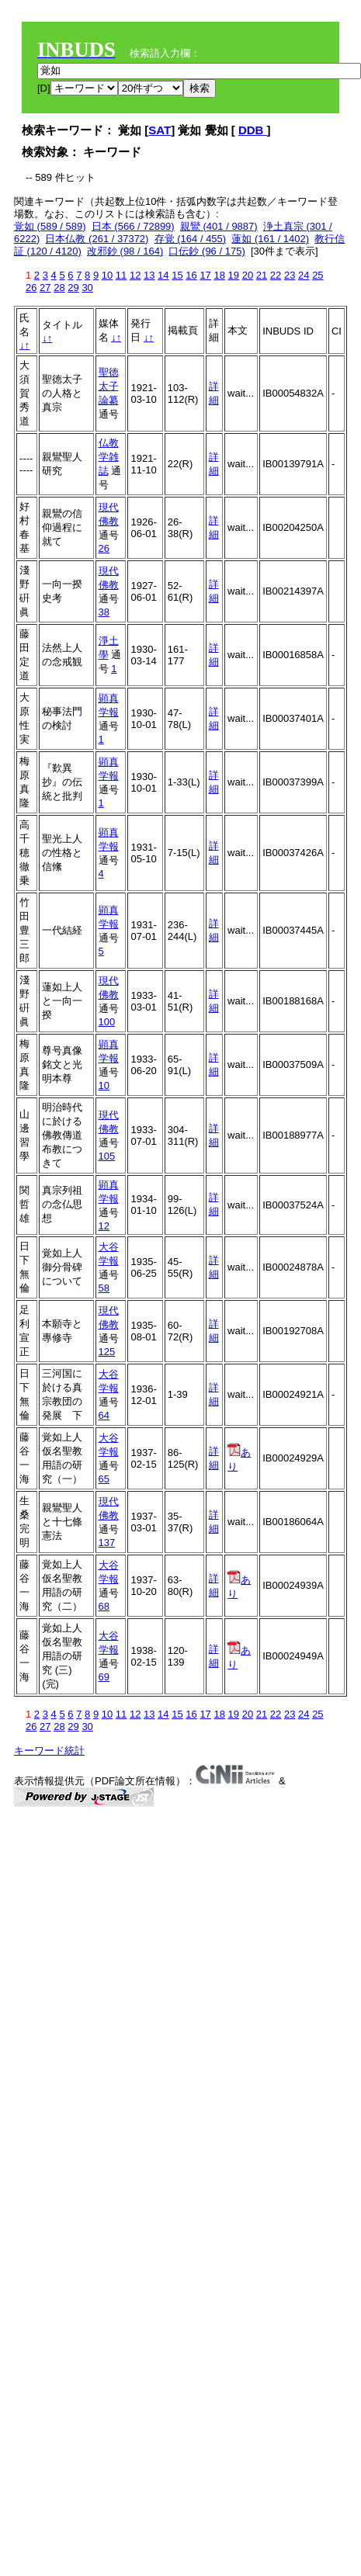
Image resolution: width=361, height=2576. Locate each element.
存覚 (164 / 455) (190, 238)
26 (31, 287)
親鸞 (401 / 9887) (219, 226)
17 (205, 275)
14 (163, 275)
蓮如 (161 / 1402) (270, 238)
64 (104, 1415)
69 (104, 1677)
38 (104, 612)
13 (149, 275)
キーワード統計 (49, 1750)
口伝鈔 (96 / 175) (206, 251)
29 (73, 287)
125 (107, 1351)
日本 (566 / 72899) (133, 226)
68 (104, 1606)
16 (191, 275)
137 (107, 1542)
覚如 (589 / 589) (50, 226)
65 (104, 1479)
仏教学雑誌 (109, 457)
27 (45, 287)
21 (261, 275)
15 (177, 275)
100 (107, 1022)
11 (121, 275)
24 (303, 275)
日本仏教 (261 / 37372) (96, 238)
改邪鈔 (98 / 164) (125, 251)
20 (247, 275)
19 (233, 275)
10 (107, 275)
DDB (252, 130)
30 (87, 287)
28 (59, 287)
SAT (159, 130)
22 (275, 275)
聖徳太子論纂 (109, 386)
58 (104, 1288)
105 (107, 1156)
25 (317, 275)
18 (218, 275)
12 (135, 275)
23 (289, 275)
